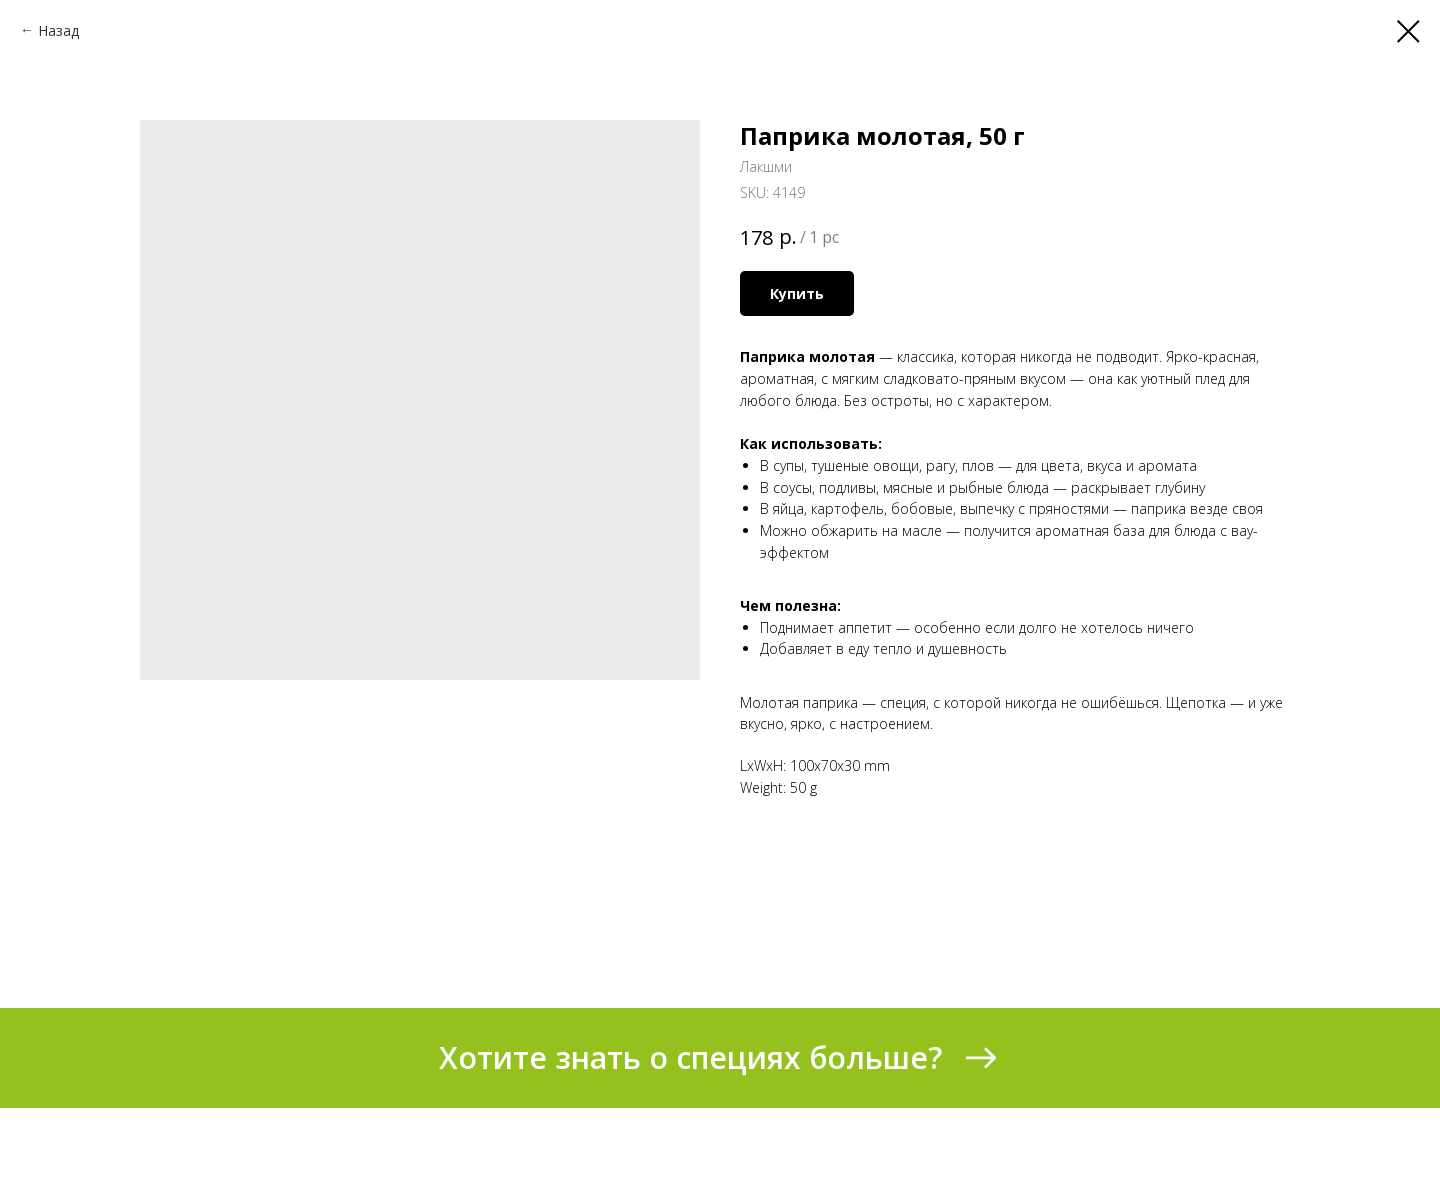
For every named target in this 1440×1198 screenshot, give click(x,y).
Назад (58, 30)
